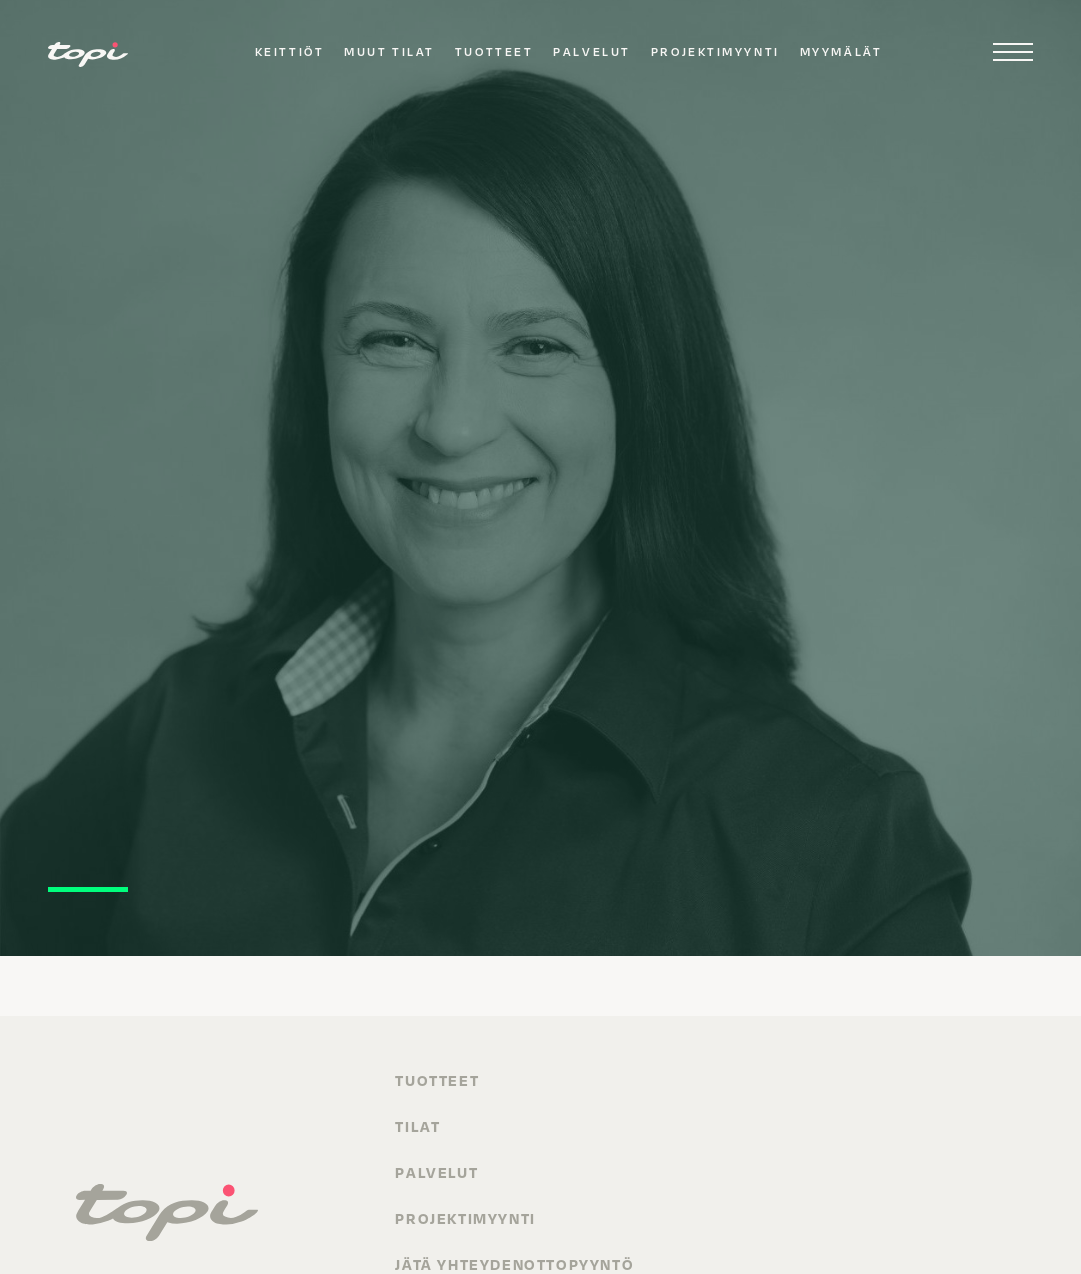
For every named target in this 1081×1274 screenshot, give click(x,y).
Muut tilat (389, 51)
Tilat (417, 1126)
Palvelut (591, 51)
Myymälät (841, 51)
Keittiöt (289, 51)
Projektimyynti (715, 51)
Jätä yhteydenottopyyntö (514, 1264)
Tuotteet (494, 51)
